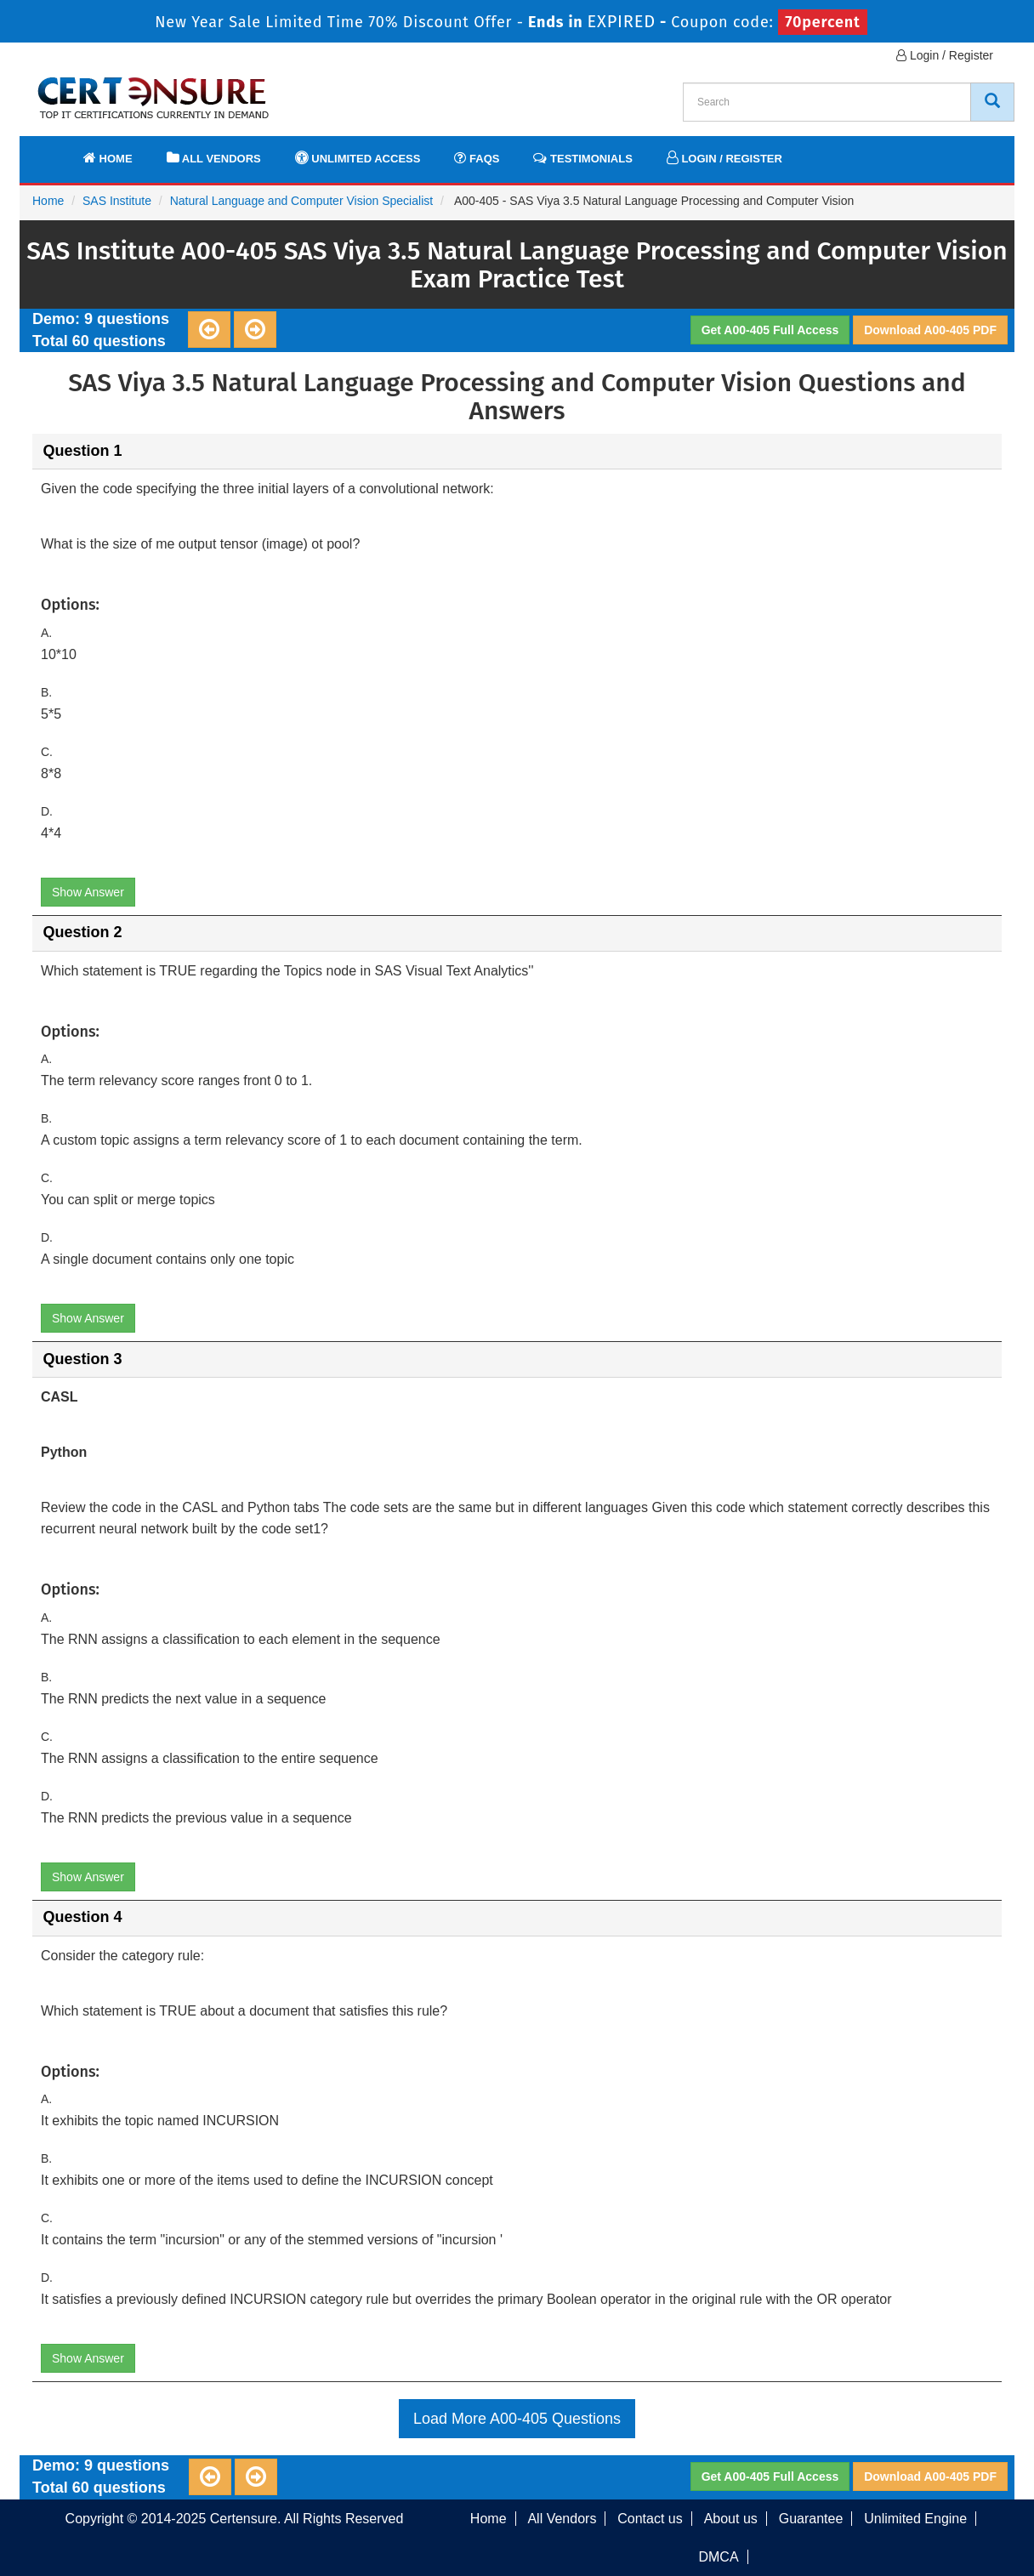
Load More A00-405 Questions (517, 2418)
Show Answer (88, 892)
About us (731, 2518)
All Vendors (214, 158)
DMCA (718, 2557)
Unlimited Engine (915, 2518)
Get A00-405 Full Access (770, 330)
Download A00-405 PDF (930, 330)
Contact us (649, 2518)
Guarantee (811, 2518)
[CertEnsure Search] (992, 102)
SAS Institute (116, 201)
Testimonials (582, 158)
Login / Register (944, 55)
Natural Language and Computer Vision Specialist (302, 201)
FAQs (476, 158)
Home (108, 158)
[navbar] (53, 150)
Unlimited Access (358, 158)
